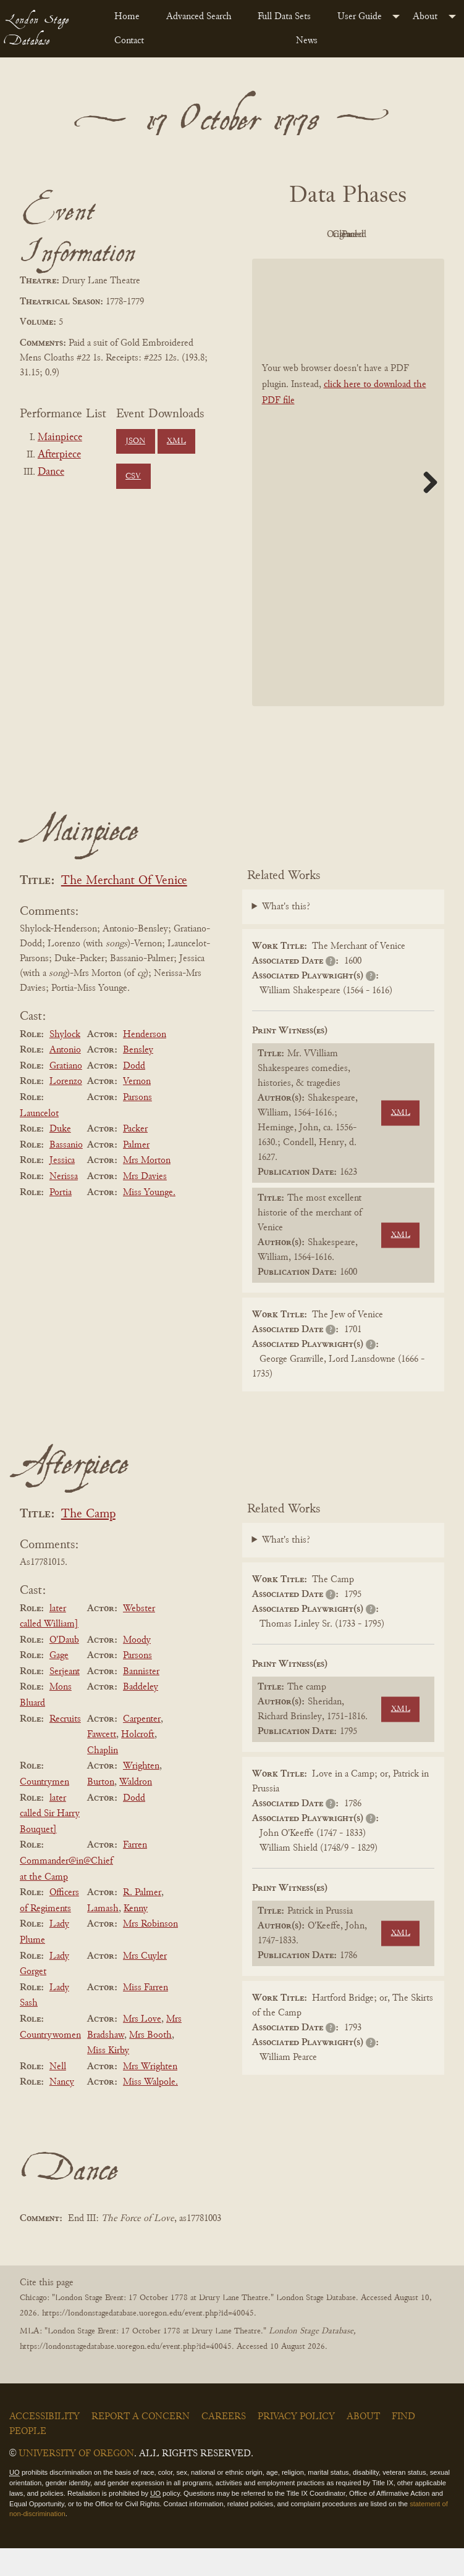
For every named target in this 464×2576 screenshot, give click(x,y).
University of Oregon (76, 2481)
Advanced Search (199, 17)
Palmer (136, 1173)
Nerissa (63, 1204)
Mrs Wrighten (150, 2094)
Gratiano (65, 1094)
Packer (135, 1157)
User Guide (359, 17)
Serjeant (64, 1699)
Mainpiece (60, 437)
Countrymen (44, 1810)
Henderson (144, 1062)
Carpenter (142, 1747)
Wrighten (141, 1794)
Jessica (62, 1189)
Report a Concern (140, 2444)
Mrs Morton (147, 1189)
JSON (135, 441)
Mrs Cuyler (145, 1984)
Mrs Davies (145, 1204)
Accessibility (44, 2444)
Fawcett (101, 1762)
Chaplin (102, 1778)
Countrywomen (50, 2063)
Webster (139, 1636)
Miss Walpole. (150, 2110)
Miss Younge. (149, 1220)
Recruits (65, 1747)
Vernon (137, 1110)
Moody (137, 1668)
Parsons (137, 1125)
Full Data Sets (284, 17)
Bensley (138, 1078)
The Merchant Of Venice (124, 908)
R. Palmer (142, 1920)
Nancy (61, 2110)
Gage (59, 1683)
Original (379, 235)
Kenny (136, 1936)
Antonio (65, 1078)
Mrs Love (142, 2047)
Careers (223, 2444)
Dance (51, 472)
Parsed (378, 263)
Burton (100, 1810)
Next (425, 510)
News (307, 41)
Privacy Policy (296, 2444)
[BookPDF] (348, 510)
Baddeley (140, 1715)
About (425, 17)
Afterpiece (59, 455)
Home (127, 17)
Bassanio (66, 1173)
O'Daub (64, 1668)
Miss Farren (145, 2015)
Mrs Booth (150, 2063)
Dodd (134, 1094)
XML (176, 441)
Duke (60, 1157)
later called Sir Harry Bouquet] (50, 1841)
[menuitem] (130, 16)
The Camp (88, 1542)
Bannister (141, 1699)
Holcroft (137, 1762)
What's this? (286, 935)
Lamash (103, 1936)
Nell (57, 2094)
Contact (129, 41)
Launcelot (39, 1141)
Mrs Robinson (150, 1952)
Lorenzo (65, 1110)
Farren (135, 1873)
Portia (60, 1220)
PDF (311, 235)
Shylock (64, 1062)
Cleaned (311, 263)
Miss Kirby (108, 2078)
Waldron (135, 1810)
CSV (133, 476)
